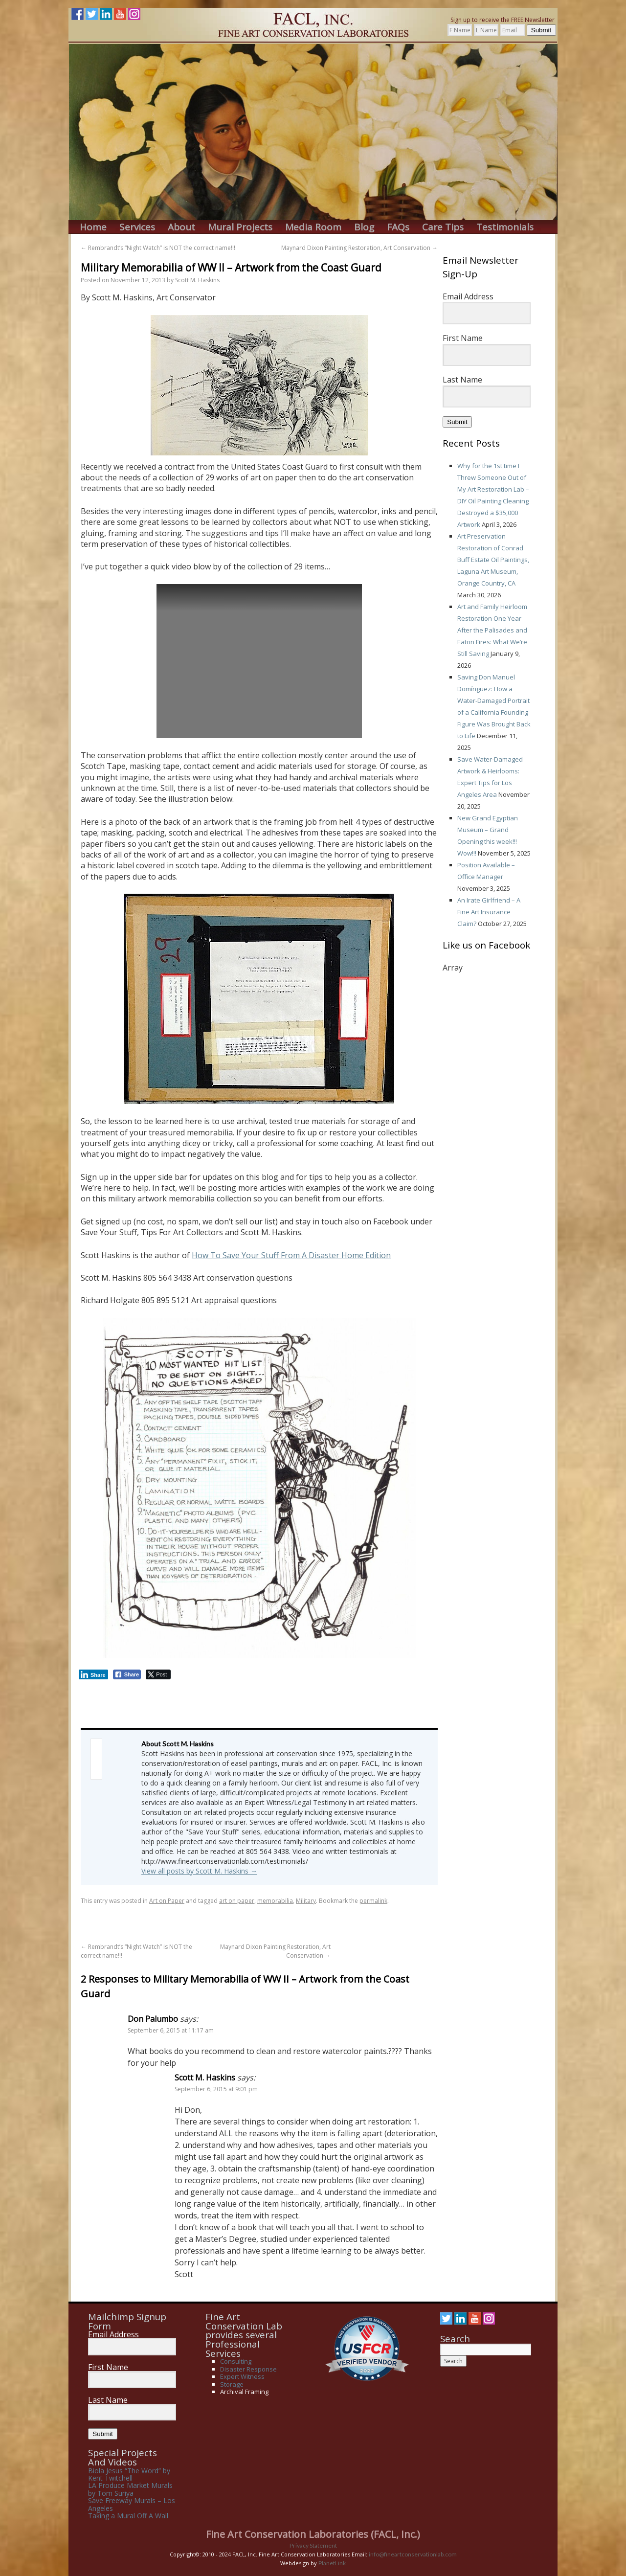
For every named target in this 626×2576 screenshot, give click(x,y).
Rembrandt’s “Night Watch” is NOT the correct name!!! (158, 248)
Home (93, 227)
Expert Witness (242, 2376)
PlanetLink (332, 2563)
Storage (232, 2384)
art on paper (236, 1901)
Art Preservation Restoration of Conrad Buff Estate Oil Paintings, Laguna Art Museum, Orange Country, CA (493, 560)
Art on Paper (166, 1901)
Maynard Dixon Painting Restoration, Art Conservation (359, 248)
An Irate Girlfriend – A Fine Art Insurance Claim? (488, 912)
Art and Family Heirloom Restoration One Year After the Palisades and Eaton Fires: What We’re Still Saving (492, 630)
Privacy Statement (313, 2545)
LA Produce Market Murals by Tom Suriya (130, 2489)
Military (306, 1901)
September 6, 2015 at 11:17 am (171, 2030)
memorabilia (275, 1901)
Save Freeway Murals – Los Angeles (131, 2504)
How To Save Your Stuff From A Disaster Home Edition (291, 1255)
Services (137, 227)
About (181, 227)
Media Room (313, 227)
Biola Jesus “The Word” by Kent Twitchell (129, 2474)
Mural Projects (240, 227)
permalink (373, 1901)
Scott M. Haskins (197, 280)
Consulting (235, 2361)
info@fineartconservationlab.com (413, 2554)
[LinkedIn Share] (93, 1674)
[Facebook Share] (127, 1674)
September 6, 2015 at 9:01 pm (216, 2089)
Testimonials (505, 227)
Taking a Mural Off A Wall (128, 2515)
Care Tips (443, 227)
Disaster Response (248, 2369)
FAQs (398, 227)
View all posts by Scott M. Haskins (199, 1871)
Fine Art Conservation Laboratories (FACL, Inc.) (313, 2534)
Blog (364, 227)
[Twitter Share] (158, 1674)
